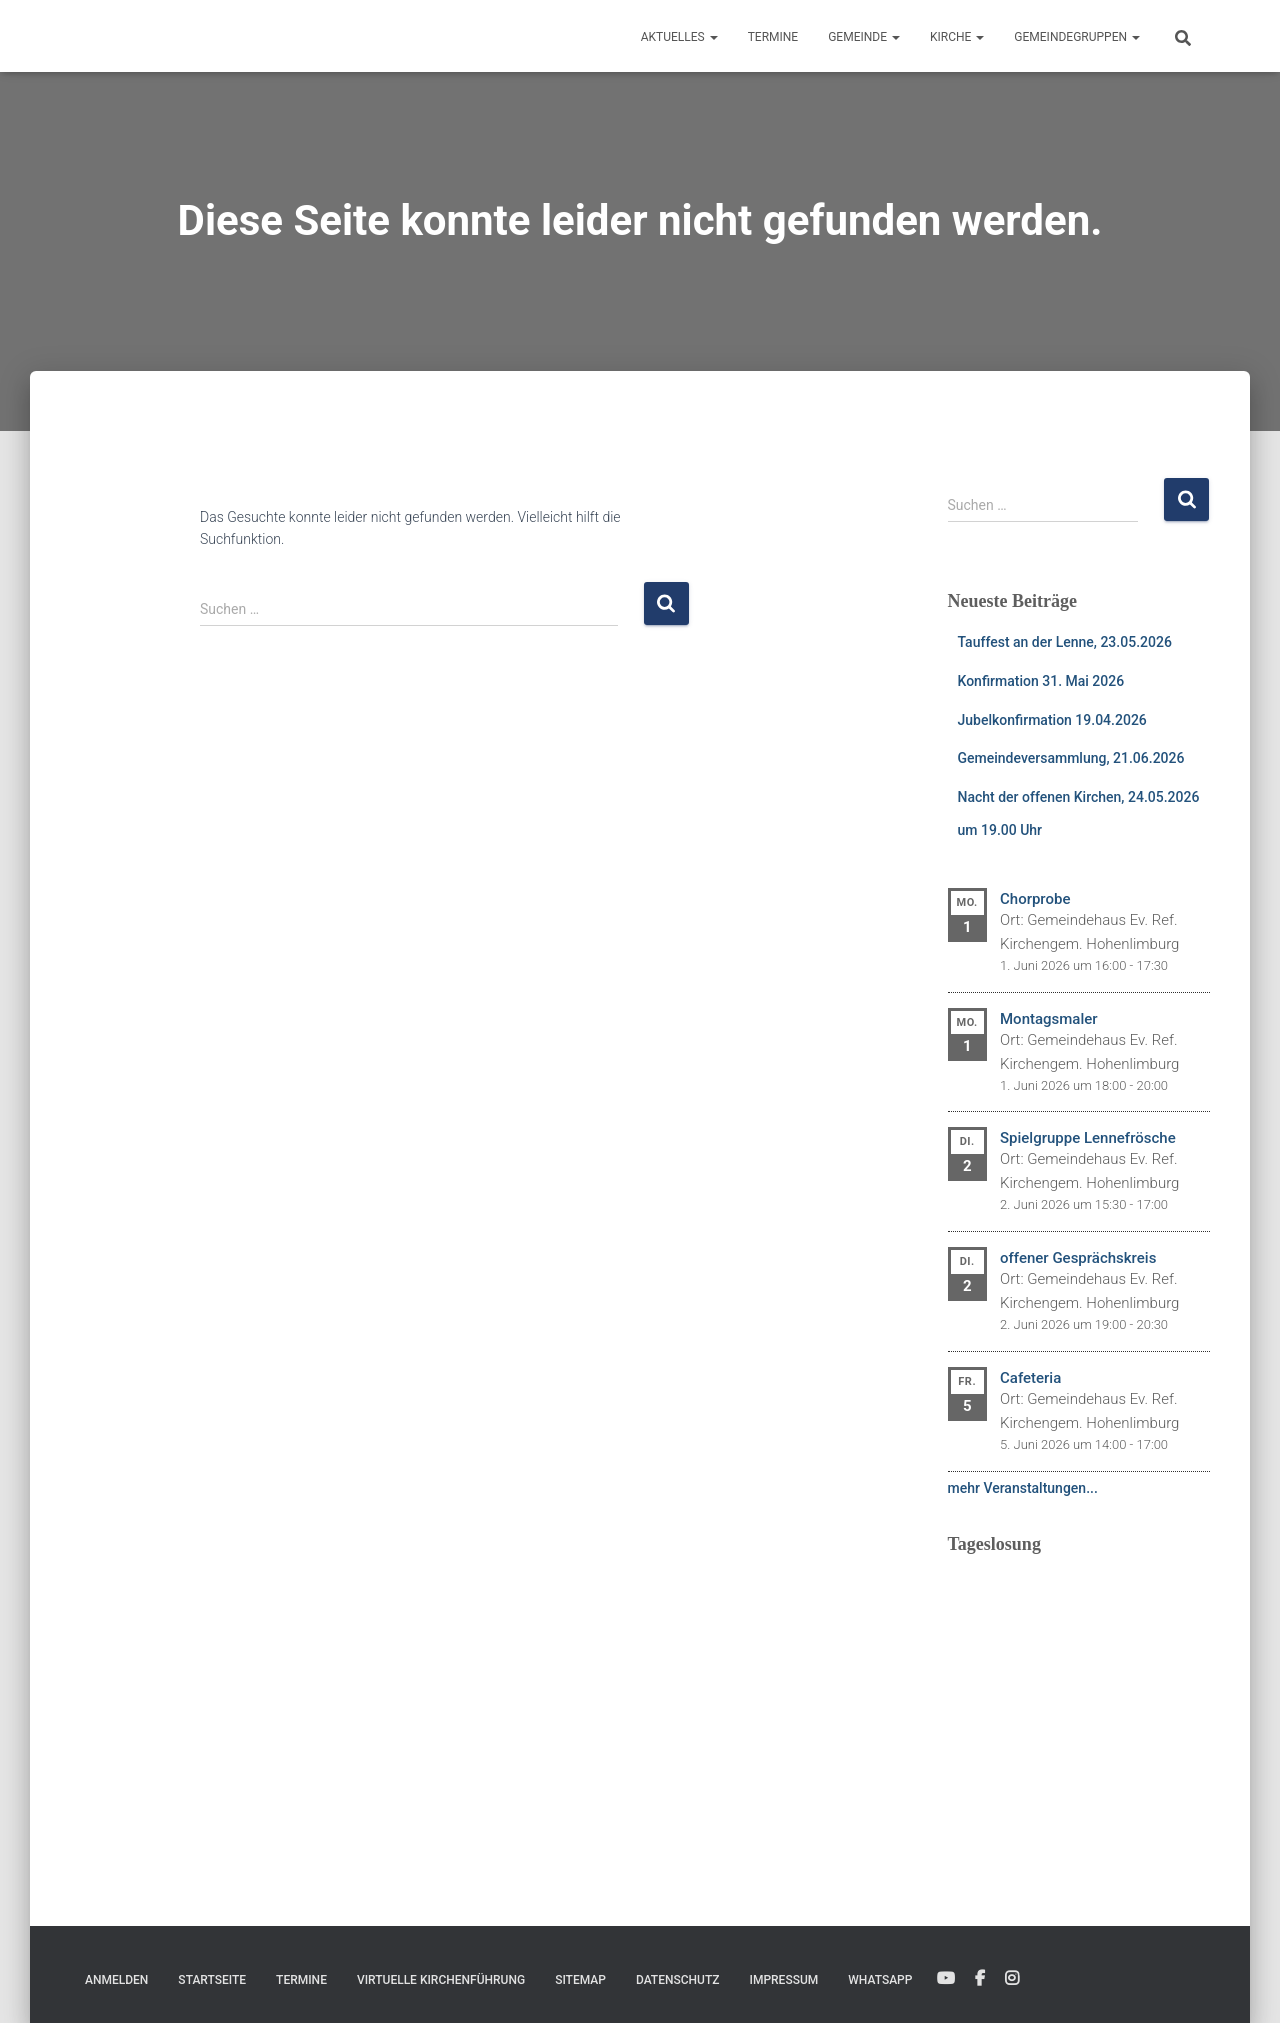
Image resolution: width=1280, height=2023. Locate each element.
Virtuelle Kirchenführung (441, 1980)
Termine (773, 37)
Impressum (784, 1980)
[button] (713, 37)
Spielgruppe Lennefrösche (1088, 1138)
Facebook (980, 1979)
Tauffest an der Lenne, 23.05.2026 (1065, 642)
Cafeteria (1030, 1378)
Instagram (1012, 1979)
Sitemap (580, 1980)
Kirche (957, 37)
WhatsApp (880, 1980)
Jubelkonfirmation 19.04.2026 (1052, 720)
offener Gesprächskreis (1078, 1258)
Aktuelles (679, 37)
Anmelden (116, 1980)
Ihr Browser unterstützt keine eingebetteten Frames (1079, 1694)
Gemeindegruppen (1077, 37)
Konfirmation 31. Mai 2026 (1041, 681)
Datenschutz (678, 1980)
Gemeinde (864, 37)
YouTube (946, 1979)
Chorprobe (1035, 899)
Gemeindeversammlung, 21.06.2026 (1071, 758)
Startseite (212, 1980)
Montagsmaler (1049, 1019)
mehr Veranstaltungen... (1023, 1488)
